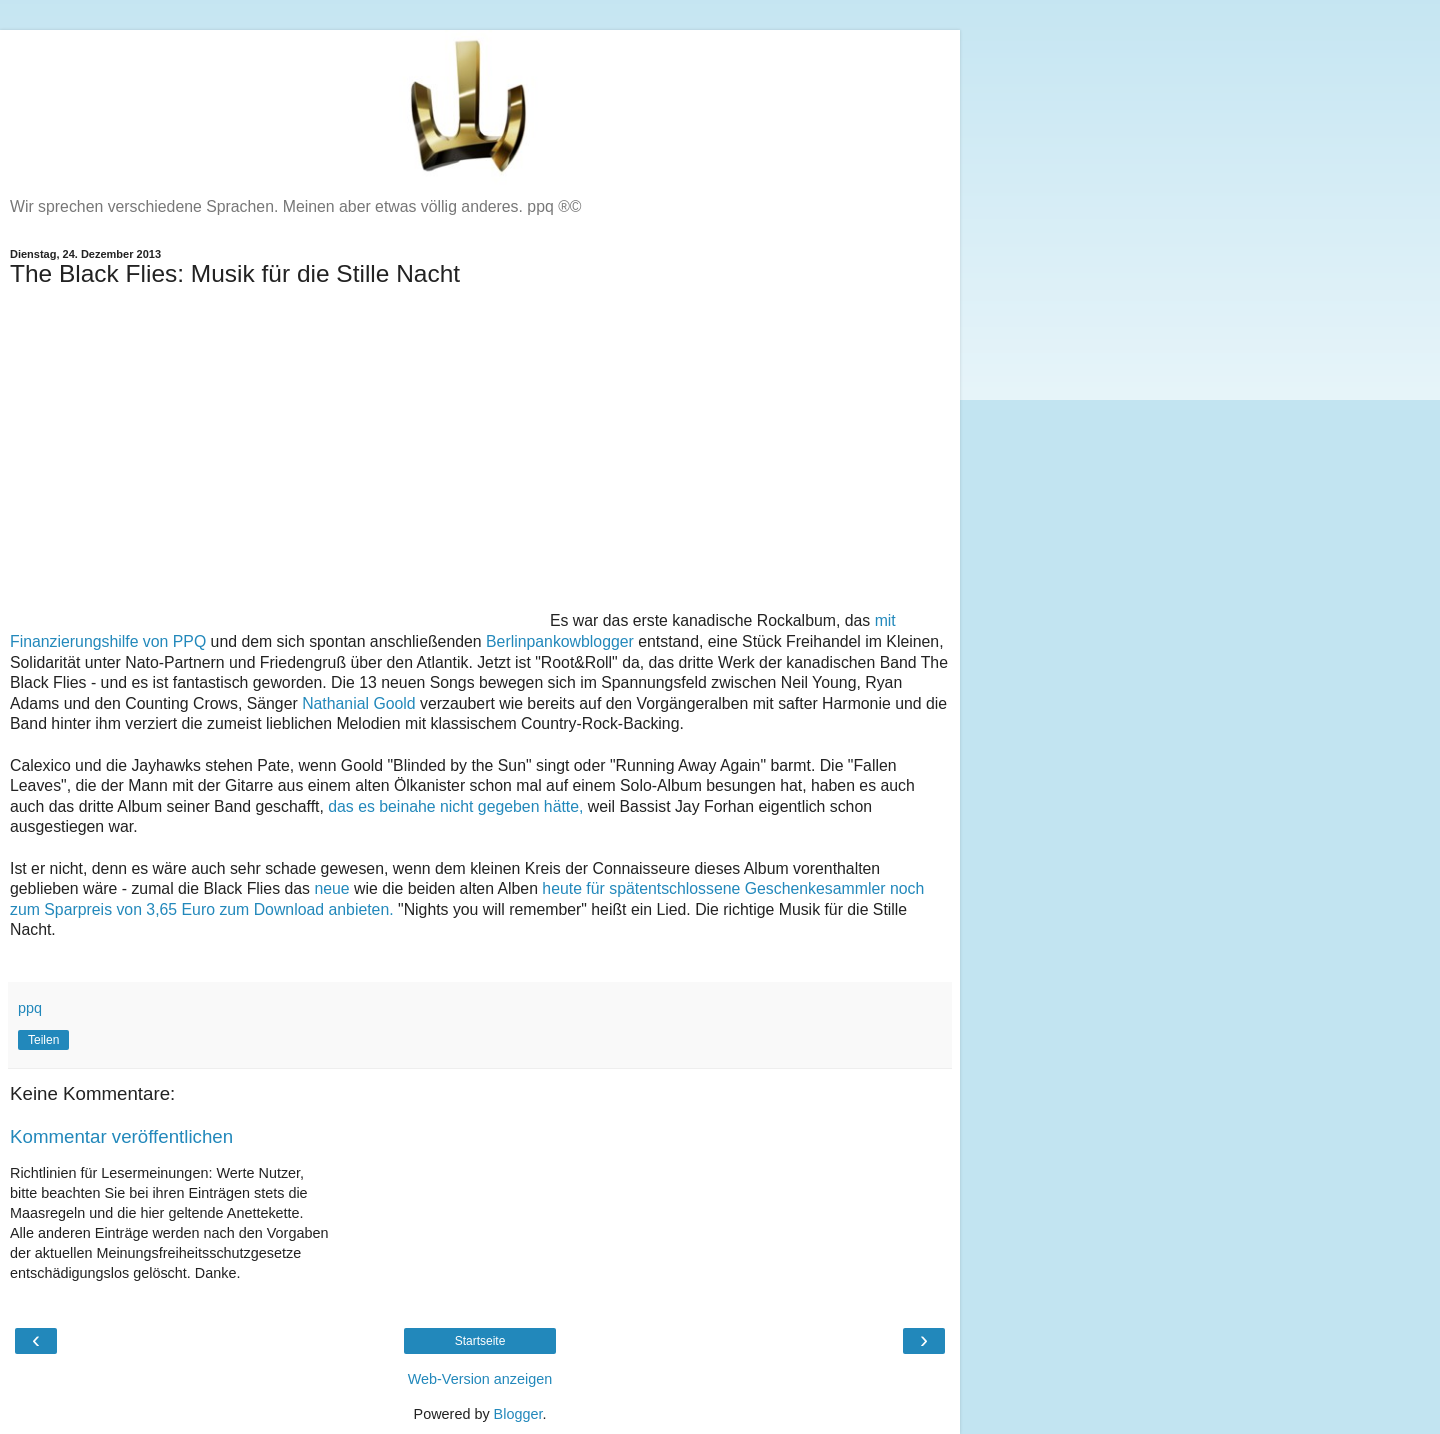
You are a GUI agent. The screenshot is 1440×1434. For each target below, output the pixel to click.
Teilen (43, 1040)
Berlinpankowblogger (560, 641)
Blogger (518, 1414)
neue (331, 888)
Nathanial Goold (359, 703)
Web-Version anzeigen (480, 1379)
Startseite (480, 1341)
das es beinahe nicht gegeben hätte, (458, 806)
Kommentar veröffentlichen (121, 1136)
